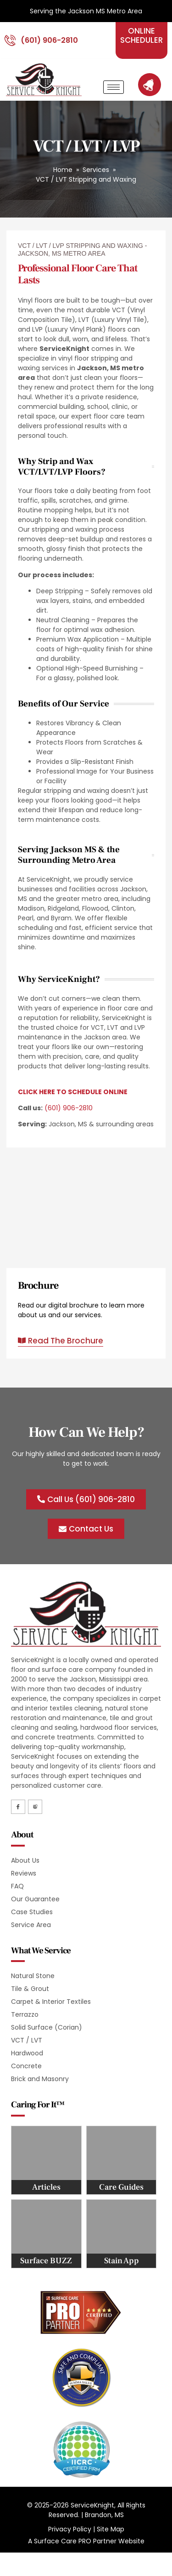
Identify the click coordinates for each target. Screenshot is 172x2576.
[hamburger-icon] (113, 87)
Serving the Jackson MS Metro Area (86, 11)
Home (62, 169)
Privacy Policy (69, 2529)
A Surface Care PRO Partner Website (86, 2541)
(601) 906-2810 (68, 1108)
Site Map (110, 2529)
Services (96, 169)
